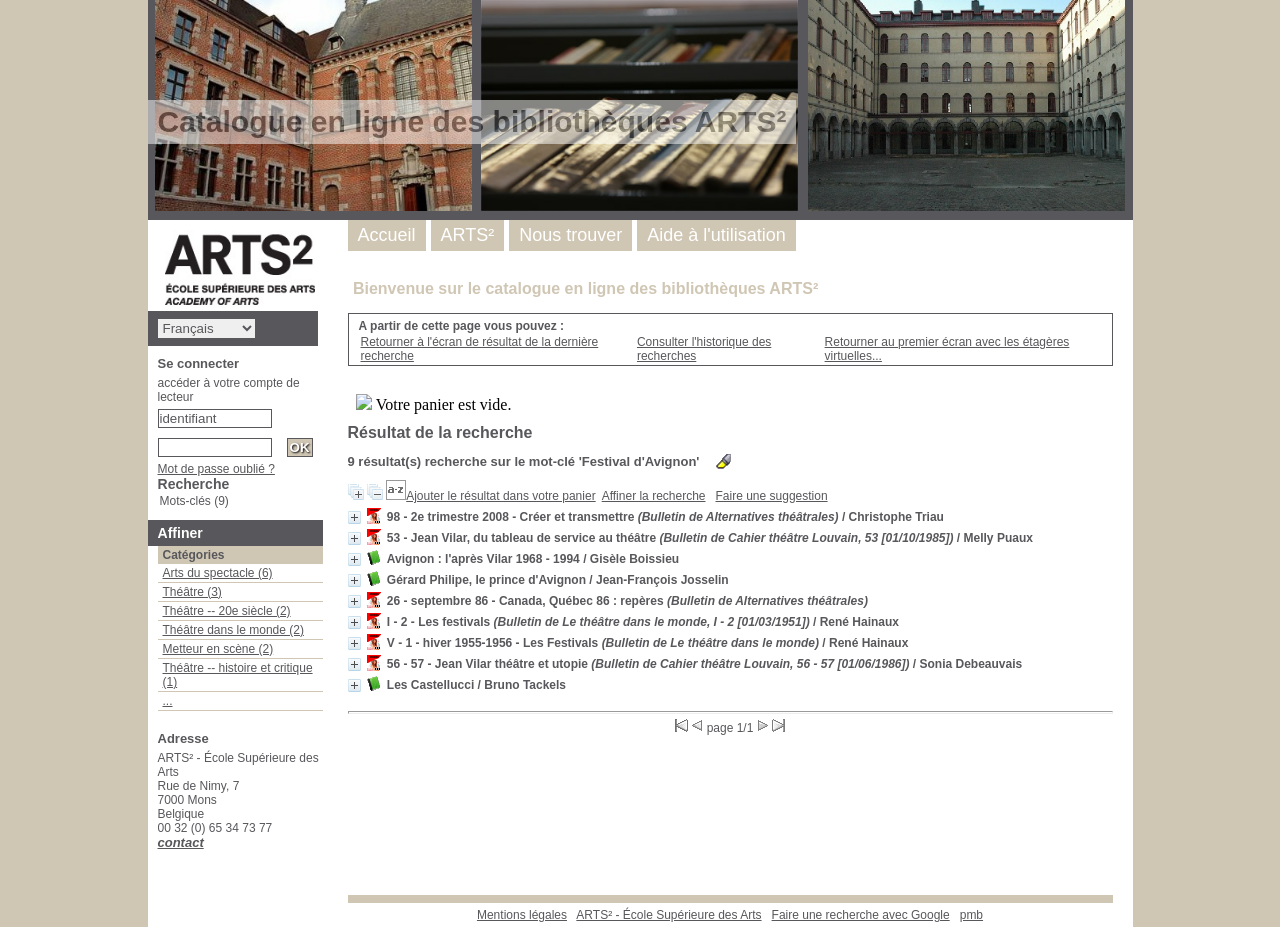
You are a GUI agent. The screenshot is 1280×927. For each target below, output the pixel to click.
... (168, 701)
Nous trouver (570, 235)
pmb (971, 915)
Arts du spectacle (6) (218, 573)
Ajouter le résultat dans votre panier (500, 496)
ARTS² (468, 235)
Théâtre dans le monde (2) (233, 630)
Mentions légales (522, 915)
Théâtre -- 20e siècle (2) (227, 611)
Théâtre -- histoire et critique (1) (238, 675)
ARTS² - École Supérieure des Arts (668, 915)
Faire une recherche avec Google (861, 915)
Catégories (194, 555)
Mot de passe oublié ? (216, 469)
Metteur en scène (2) (218, 649)
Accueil (387, 235)
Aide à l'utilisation (716, 235)
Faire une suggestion (772, 496)
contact (181, 842)
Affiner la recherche (654, 496)
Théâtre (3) (192, 592)
